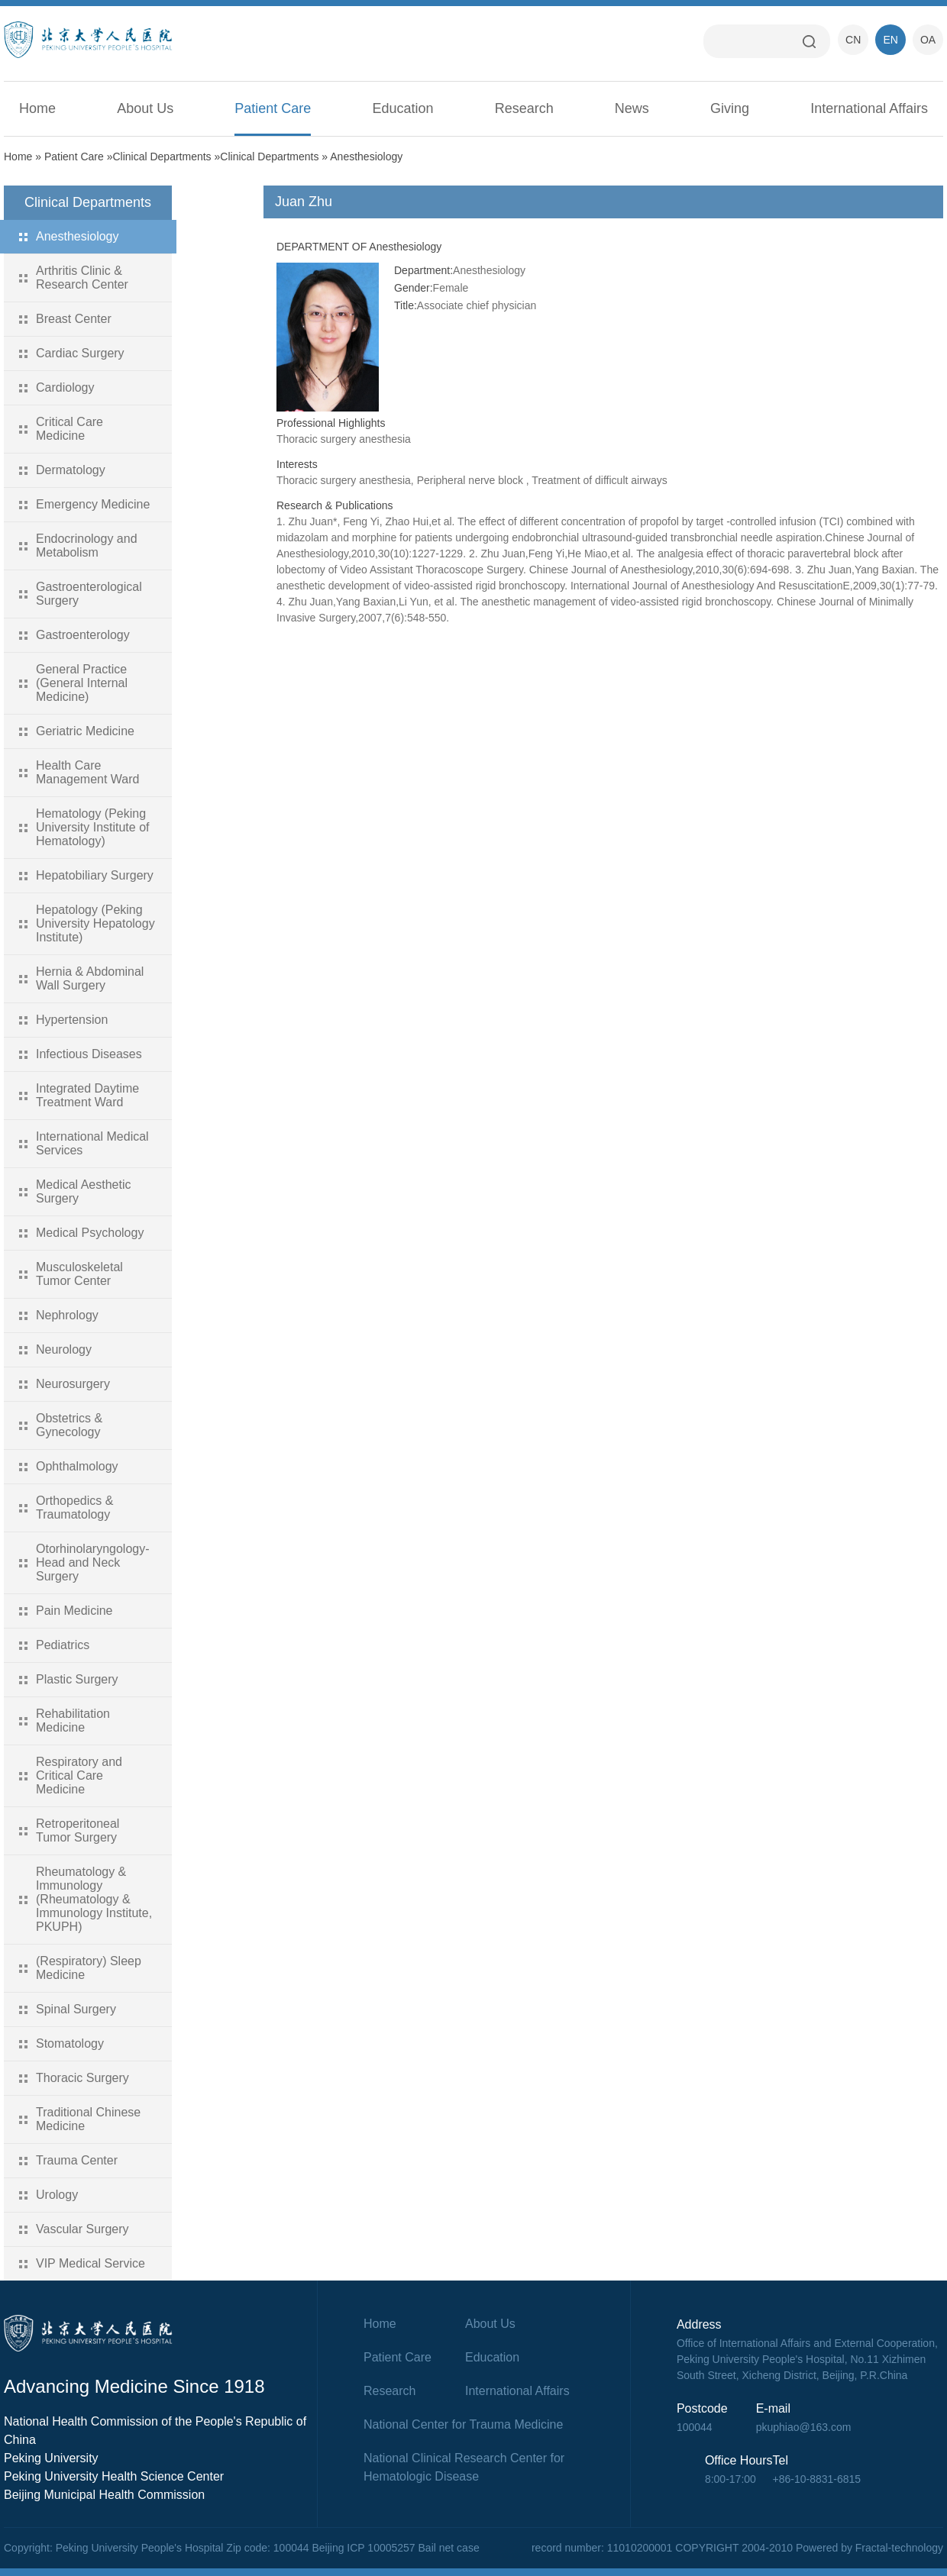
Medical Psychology (90, 1232)
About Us (145, 108)
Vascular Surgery (82, 2229)
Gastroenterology (83, 634)
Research (524, 108)
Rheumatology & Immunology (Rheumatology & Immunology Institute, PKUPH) (94, 1899)
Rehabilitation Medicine (73, 1720)
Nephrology (67, 1315)
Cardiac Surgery (80, 353)
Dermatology (70, 469)
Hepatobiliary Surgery (95, 875)
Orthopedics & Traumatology (74, 1507)
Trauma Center (77, 2160)
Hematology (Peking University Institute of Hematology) (93, 827)
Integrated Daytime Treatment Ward (87, 1095)
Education (403, 108)
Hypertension (72, 1019)
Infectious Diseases (89, 1054)
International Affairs (869, 108)
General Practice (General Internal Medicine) (82, 683)
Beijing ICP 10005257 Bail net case (395, 2548)
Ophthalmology (77, 1466)
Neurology (64, 1349)
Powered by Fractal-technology (869, 2548)
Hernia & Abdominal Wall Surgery (90, 978)
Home (37, 108)
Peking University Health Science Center (114, 2476)
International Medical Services (92, 1143)
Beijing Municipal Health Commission (104, 2494)
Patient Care (272, 108)
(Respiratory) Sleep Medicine (88, 1968)
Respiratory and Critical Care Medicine (79, 1775)
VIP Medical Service (90, 2263)
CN (853, 40)
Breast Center (74, 318)
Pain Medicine (74, 1610)
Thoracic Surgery (82, 2077)
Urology (57, 2194)
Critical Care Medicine (69, 428)
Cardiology (65, 387)
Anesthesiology (366, 156)
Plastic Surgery (77, 1679)
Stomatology (70, 2043)
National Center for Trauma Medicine (463, 2424)
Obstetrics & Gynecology (69, 1425)
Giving (729, 108)
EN (890, 40)
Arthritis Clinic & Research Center (82, 277)
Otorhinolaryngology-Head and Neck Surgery (93, 1562)
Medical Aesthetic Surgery (83, 1191)
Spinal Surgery (76, 2009)
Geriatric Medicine (85, 731)
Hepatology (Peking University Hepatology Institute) (95, 923)
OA (928, 40)
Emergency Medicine (93, 504)
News (632, 108)
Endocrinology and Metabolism (86, 545)
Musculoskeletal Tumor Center (79, 1274)
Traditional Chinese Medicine (88, 2119)
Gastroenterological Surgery (89, 593)
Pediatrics (62, 1644)
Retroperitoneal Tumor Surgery (77, 1830)
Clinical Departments (161, 156)
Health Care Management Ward (87, 772)
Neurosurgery (73, 1383)
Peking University (51, 2458)
